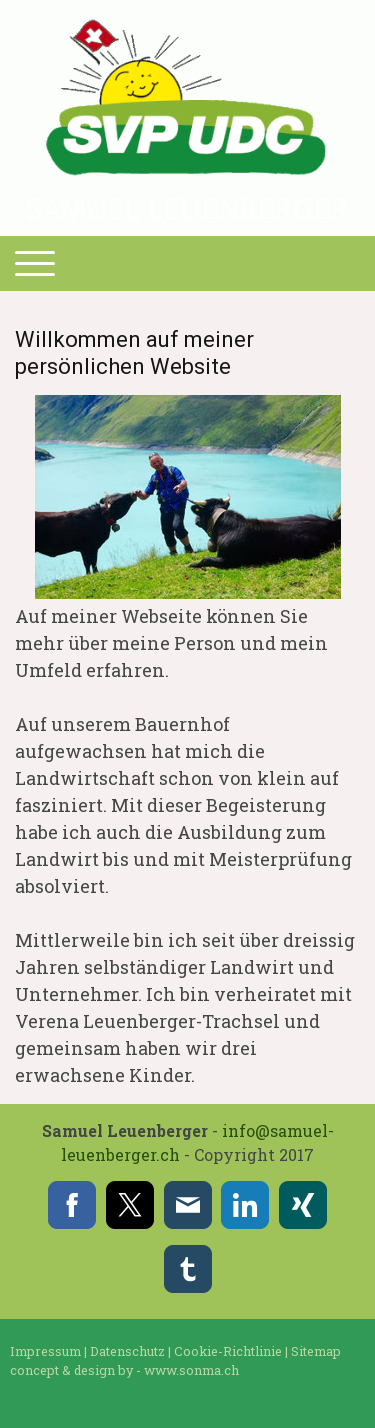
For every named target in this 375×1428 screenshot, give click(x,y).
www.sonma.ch (191, 1370)
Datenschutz (127, 1351)
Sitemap (316, 1351)
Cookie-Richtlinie (228, 1351)
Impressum (45, 1351)
